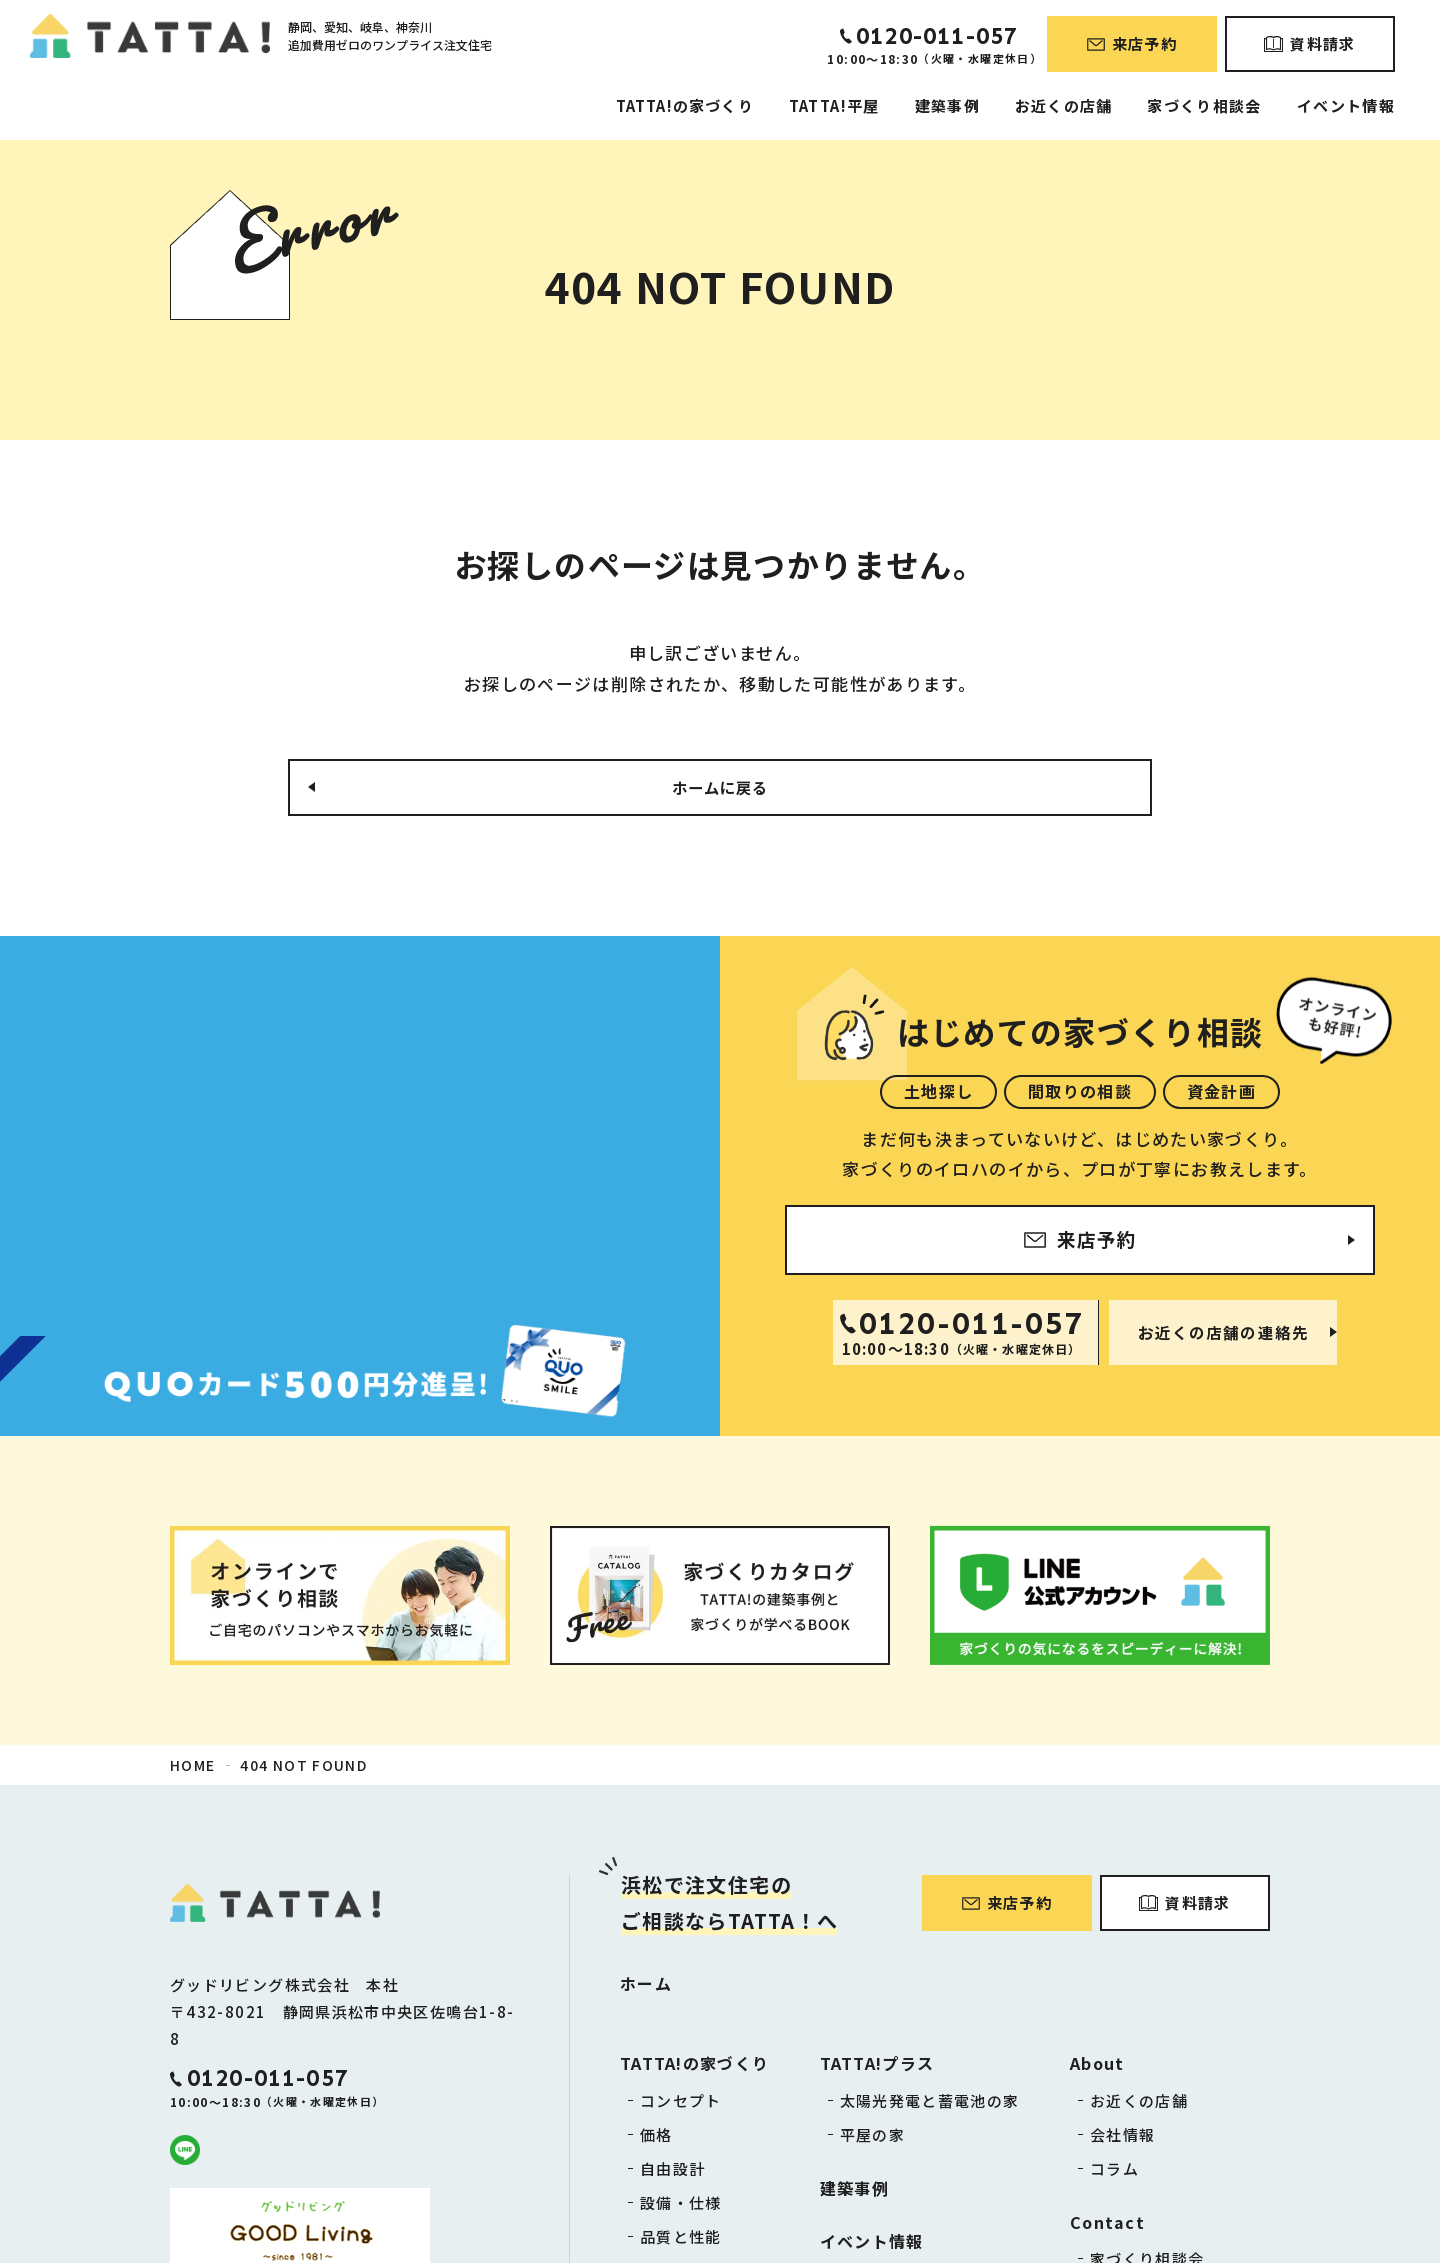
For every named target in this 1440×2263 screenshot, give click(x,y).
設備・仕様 (681, 2206)
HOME (192, 1768)
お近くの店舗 (1063, 105)
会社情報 (1122, 2138)
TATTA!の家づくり (685, 105)
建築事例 (947, 105)
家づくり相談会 (1204, 105)
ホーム (646, 1987)
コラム (1114, 2172)
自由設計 (672, 2172)
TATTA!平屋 (834, 105)
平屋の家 (872, 2138)
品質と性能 (681, 2240)
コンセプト (681, 2104)
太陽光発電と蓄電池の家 (930, 2104)
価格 (656, 2138)
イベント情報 (1346, 105)
